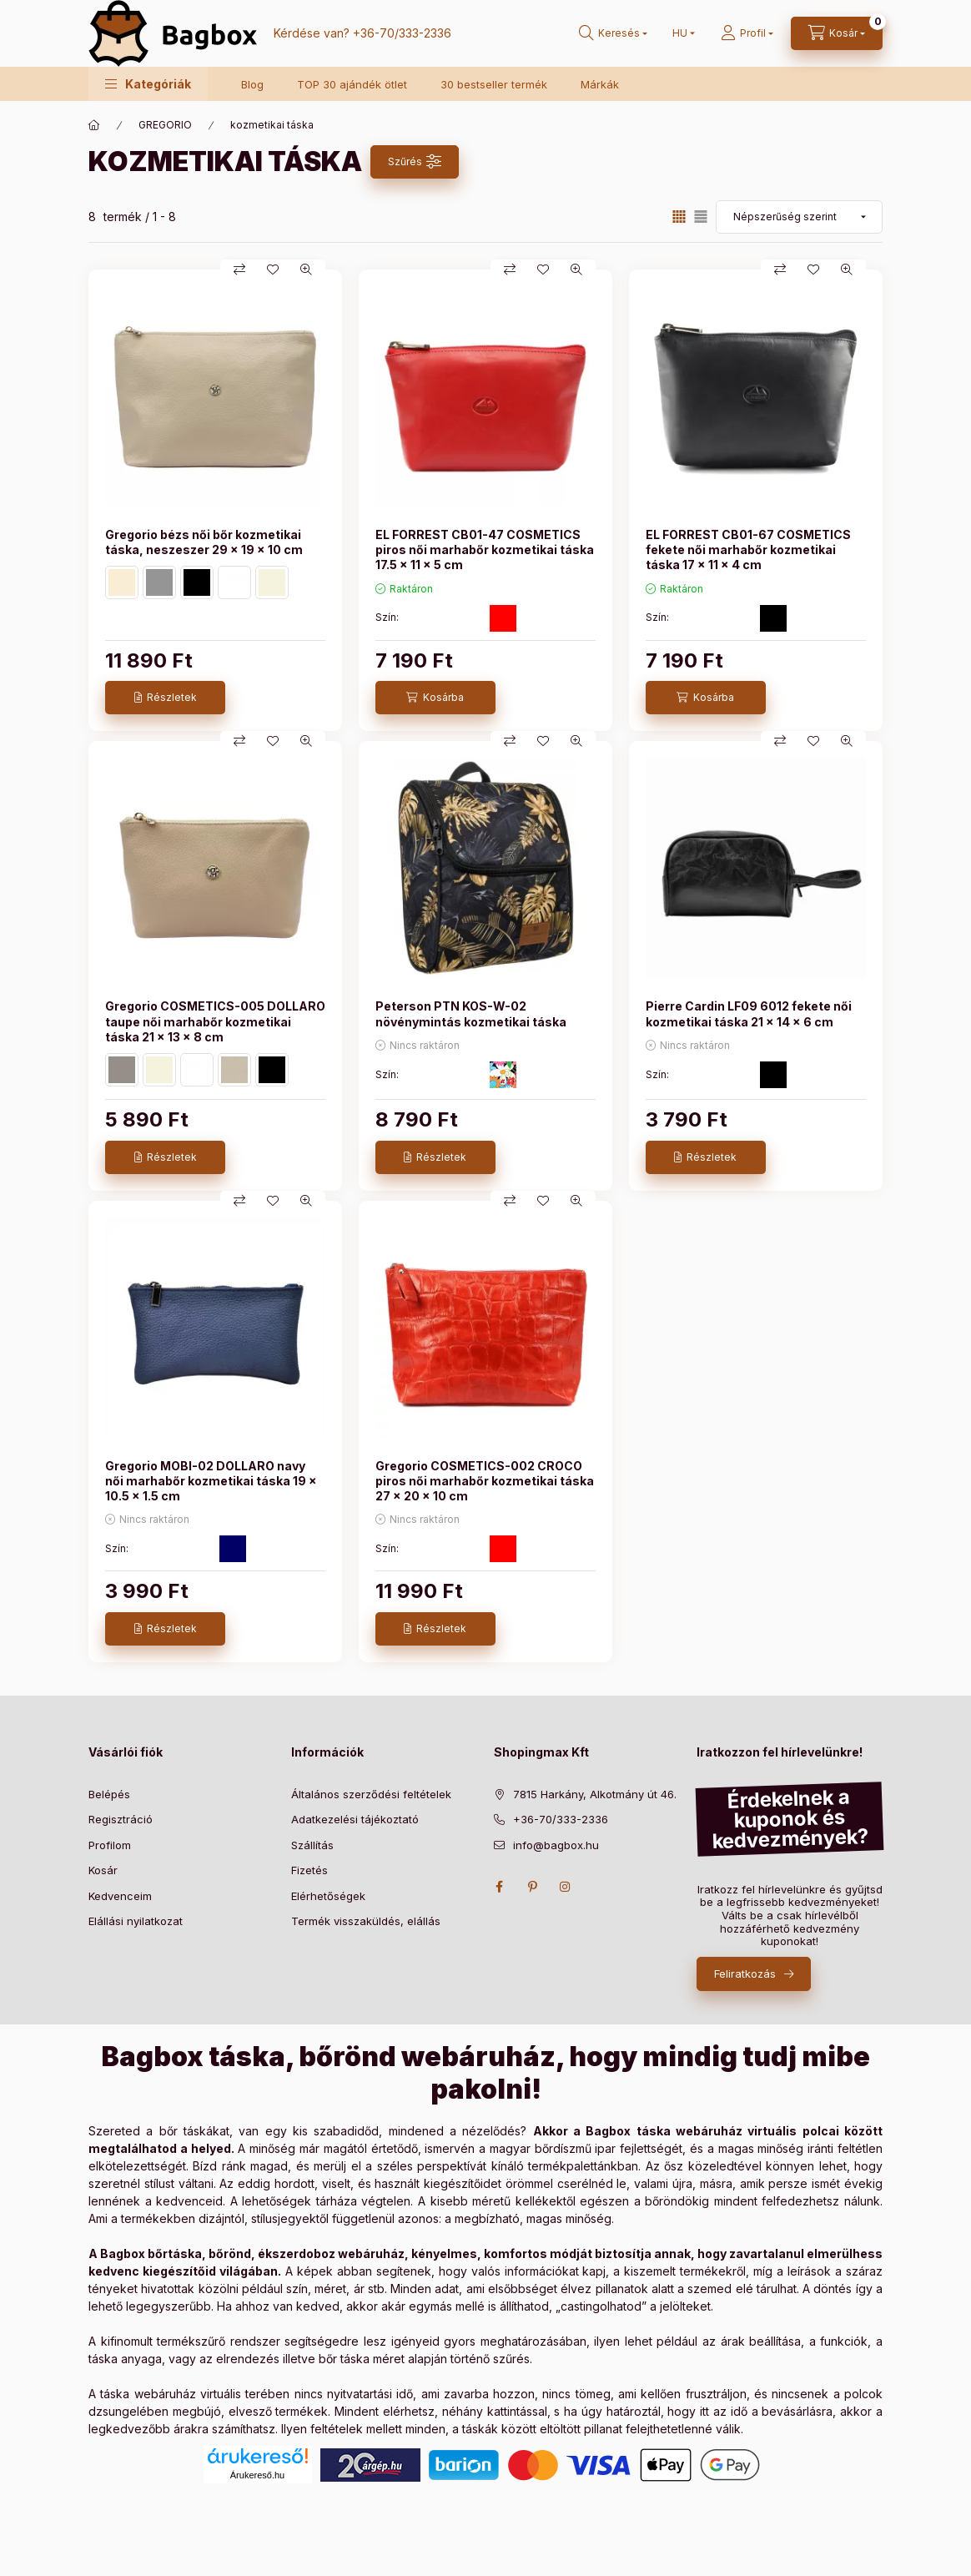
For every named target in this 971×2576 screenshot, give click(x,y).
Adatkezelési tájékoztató (355, 1819)
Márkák (600, 84)
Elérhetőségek (328, 1896)
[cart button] (837, 33)
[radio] (700, 216)
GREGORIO (165, 124)
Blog (252, 84)
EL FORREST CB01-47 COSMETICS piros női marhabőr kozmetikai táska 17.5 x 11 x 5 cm (484, 549)
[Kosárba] (435, 697)
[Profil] (747, 33)
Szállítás (312, 1845)
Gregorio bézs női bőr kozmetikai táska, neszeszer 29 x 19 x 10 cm (204, 542)
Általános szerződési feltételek (371, 1794)
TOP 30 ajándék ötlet (352, 84)
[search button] (613, 33)
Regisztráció (120, 1819)
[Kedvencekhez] (272, 270)
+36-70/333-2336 (402, 33)
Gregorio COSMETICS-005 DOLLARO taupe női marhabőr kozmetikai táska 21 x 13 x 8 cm (215, 1021)
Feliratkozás (745, 1973)
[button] (148, 84)
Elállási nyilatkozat (135, 1921)
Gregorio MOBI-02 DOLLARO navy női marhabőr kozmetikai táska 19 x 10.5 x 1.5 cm (211, 1481)
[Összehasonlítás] (239, 270)
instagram (565, 1886)
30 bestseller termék (493, 84)
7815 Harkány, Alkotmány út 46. (595, 1794)
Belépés (109, 1794)
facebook (499, 1886)
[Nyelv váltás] (680, 33)
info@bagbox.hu (556, 1845)
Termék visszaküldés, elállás (365, 1921)
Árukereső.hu (257, 2475)
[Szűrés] (414, 162)
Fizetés (309, 1870)
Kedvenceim (120, 1896)
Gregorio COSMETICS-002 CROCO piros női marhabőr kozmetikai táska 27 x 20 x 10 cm (484, 1481)
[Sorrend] (799, 217)
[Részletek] (165, 697)
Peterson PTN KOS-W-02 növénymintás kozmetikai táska (470, 1013)
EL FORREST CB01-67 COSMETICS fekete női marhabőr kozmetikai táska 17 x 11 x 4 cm (748, 549)
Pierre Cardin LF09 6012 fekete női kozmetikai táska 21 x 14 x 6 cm (749, 1013)
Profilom (109, 1845)
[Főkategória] (94, 125)
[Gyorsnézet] (306, 270)
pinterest (532, 1886)
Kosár (103, 1870)
